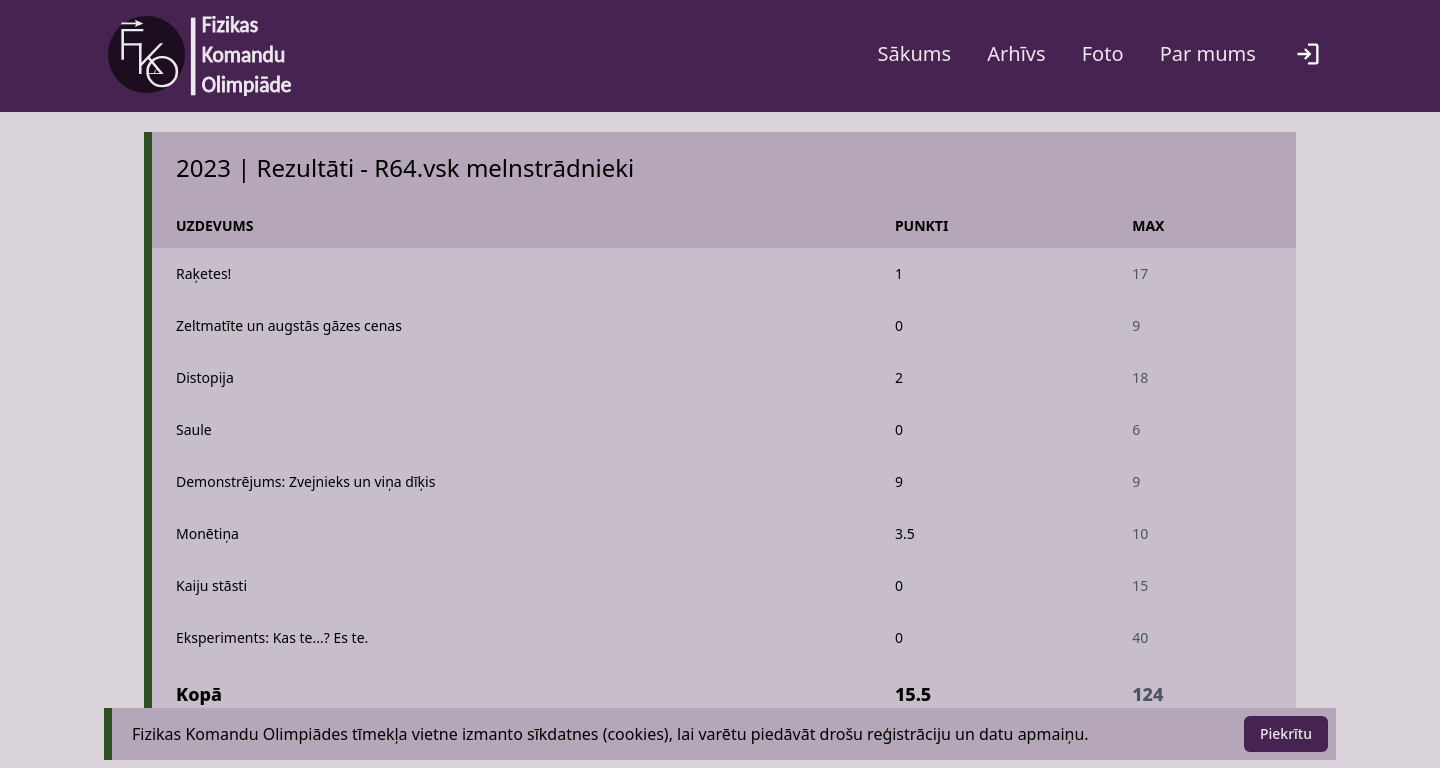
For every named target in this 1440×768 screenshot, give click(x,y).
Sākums (915, 53)
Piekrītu (1286, 733)
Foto (1103, 53)
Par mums (1208, 53)
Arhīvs (1016, 53)
